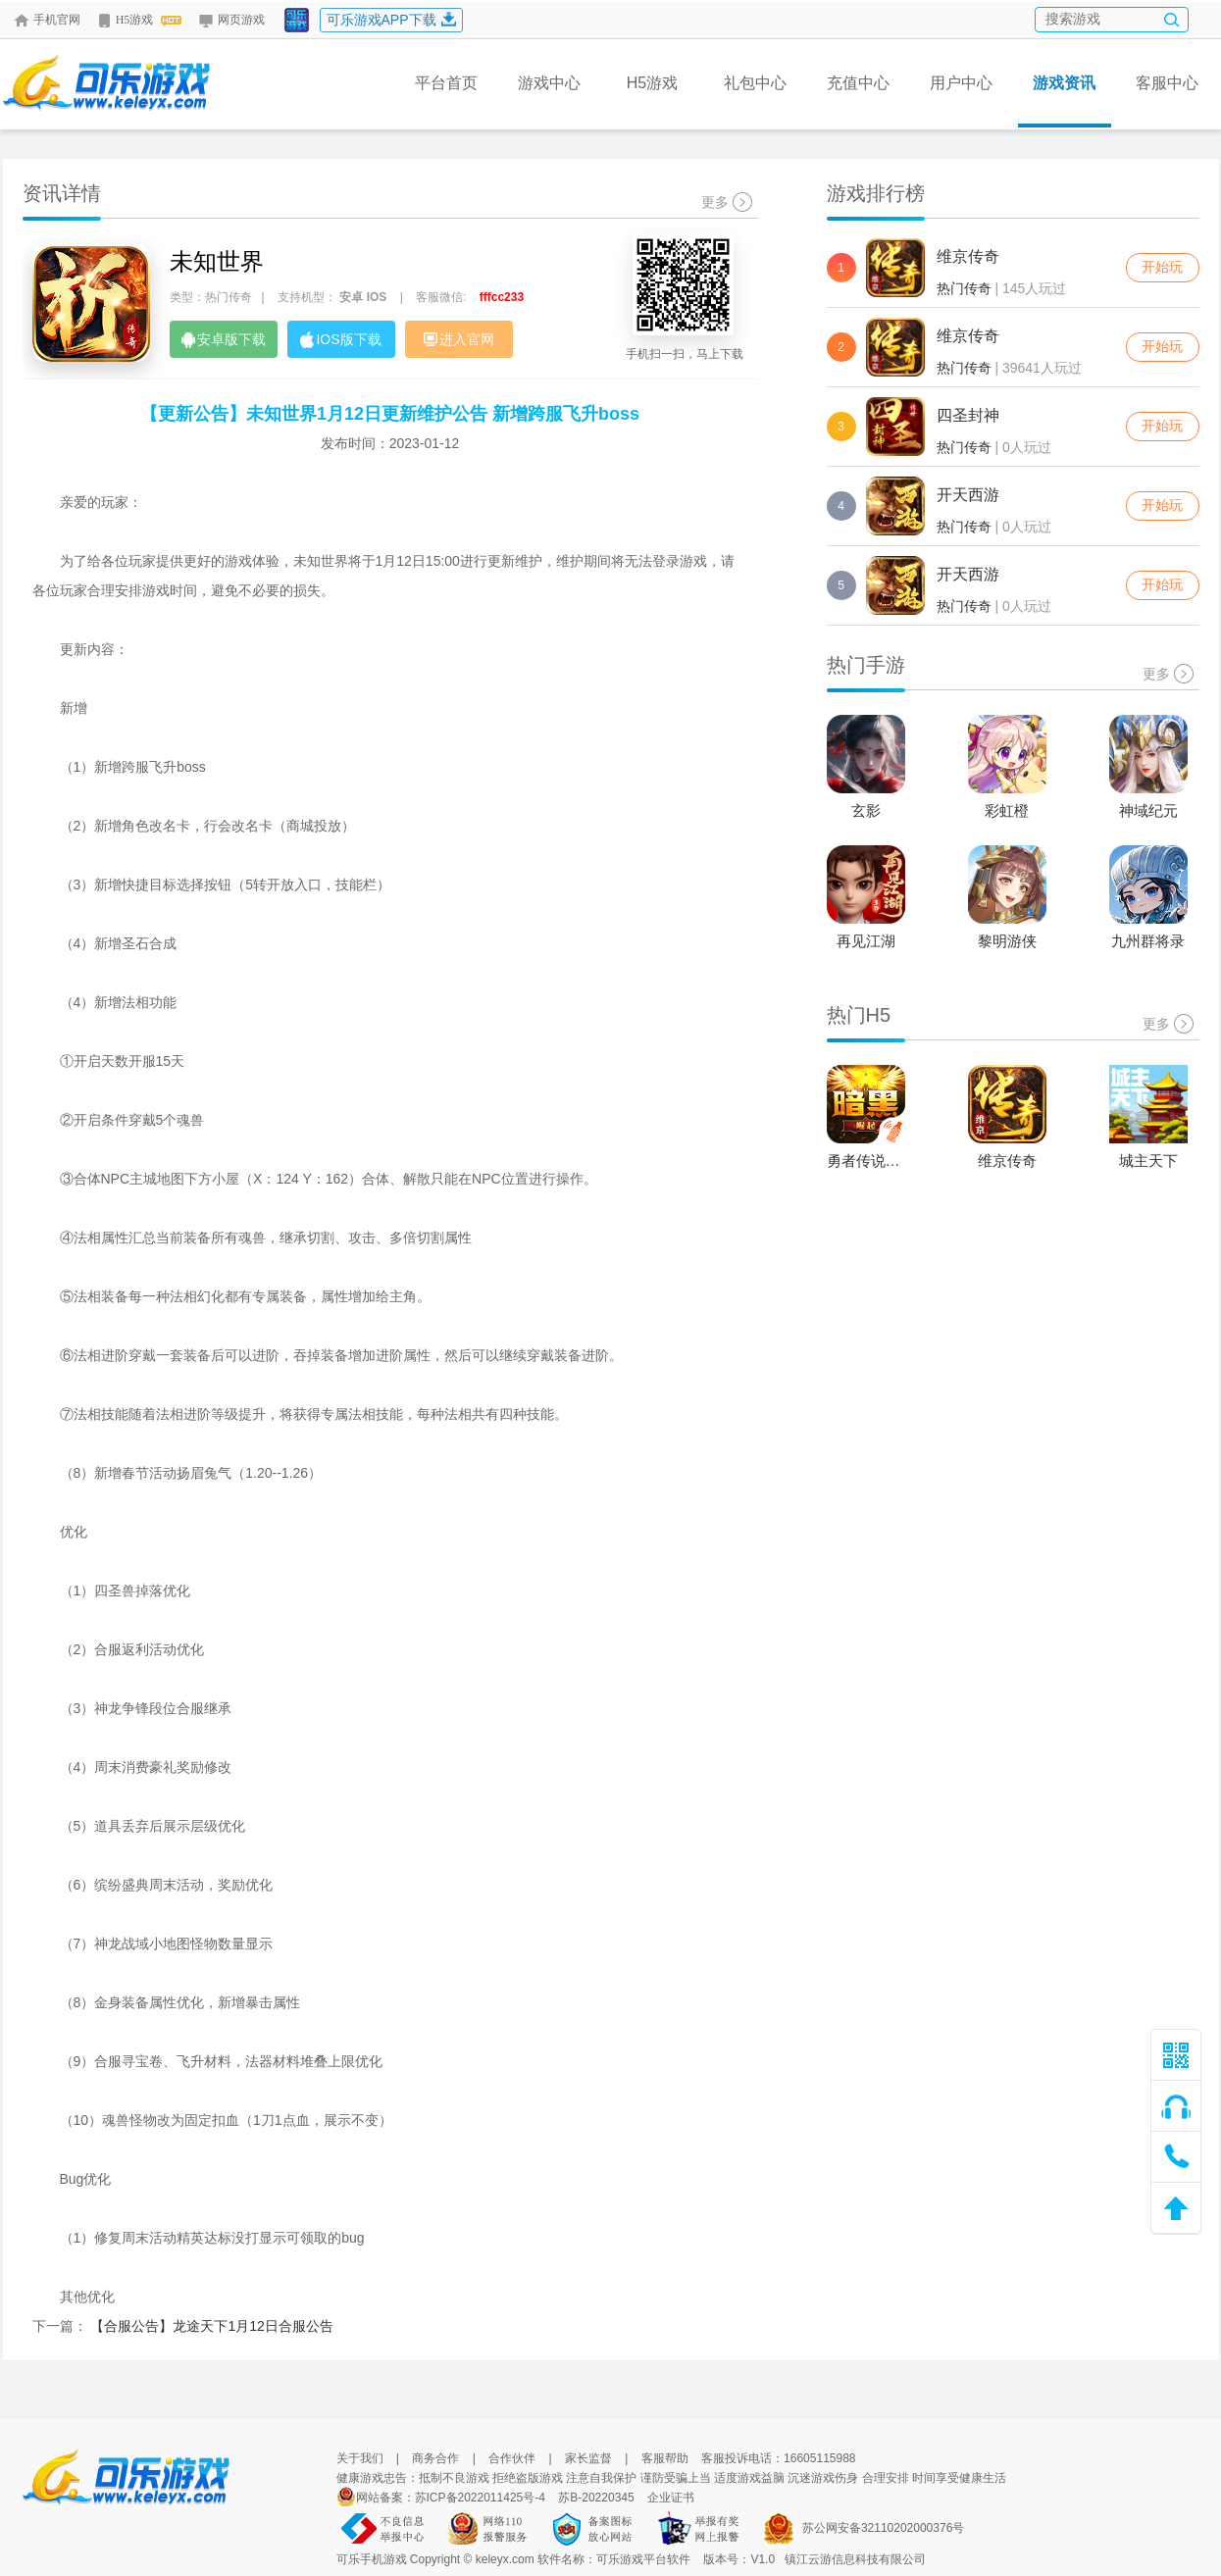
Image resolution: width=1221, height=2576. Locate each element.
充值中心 (858, 83)
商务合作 (435, 2458)
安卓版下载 (223, 339)
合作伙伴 (511, 2458)
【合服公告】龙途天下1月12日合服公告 (211, 2326)
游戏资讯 (1064, 101)
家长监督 (588, 2458)
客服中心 (1167, 83)
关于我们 (359, 2458)
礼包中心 (755, 83)
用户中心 (961, 83)
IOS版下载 (340, 339)
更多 (726, 202)
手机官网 (47, 19)
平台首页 (446, 83)
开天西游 (968, 494)
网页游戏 (231, 19)
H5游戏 (139, 19)
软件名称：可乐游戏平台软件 (613, 2559)
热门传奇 (964, 288)
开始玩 (1162, 267)
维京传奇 (968, 256)
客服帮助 (664, 2458)
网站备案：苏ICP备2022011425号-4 (450, 2497)
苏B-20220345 (596, 2497)
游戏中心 (549, 83)
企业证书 (670, 2497)
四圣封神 (968, 415)
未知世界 (217, 261)
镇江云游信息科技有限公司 (855, 2559)
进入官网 (459, 339)
